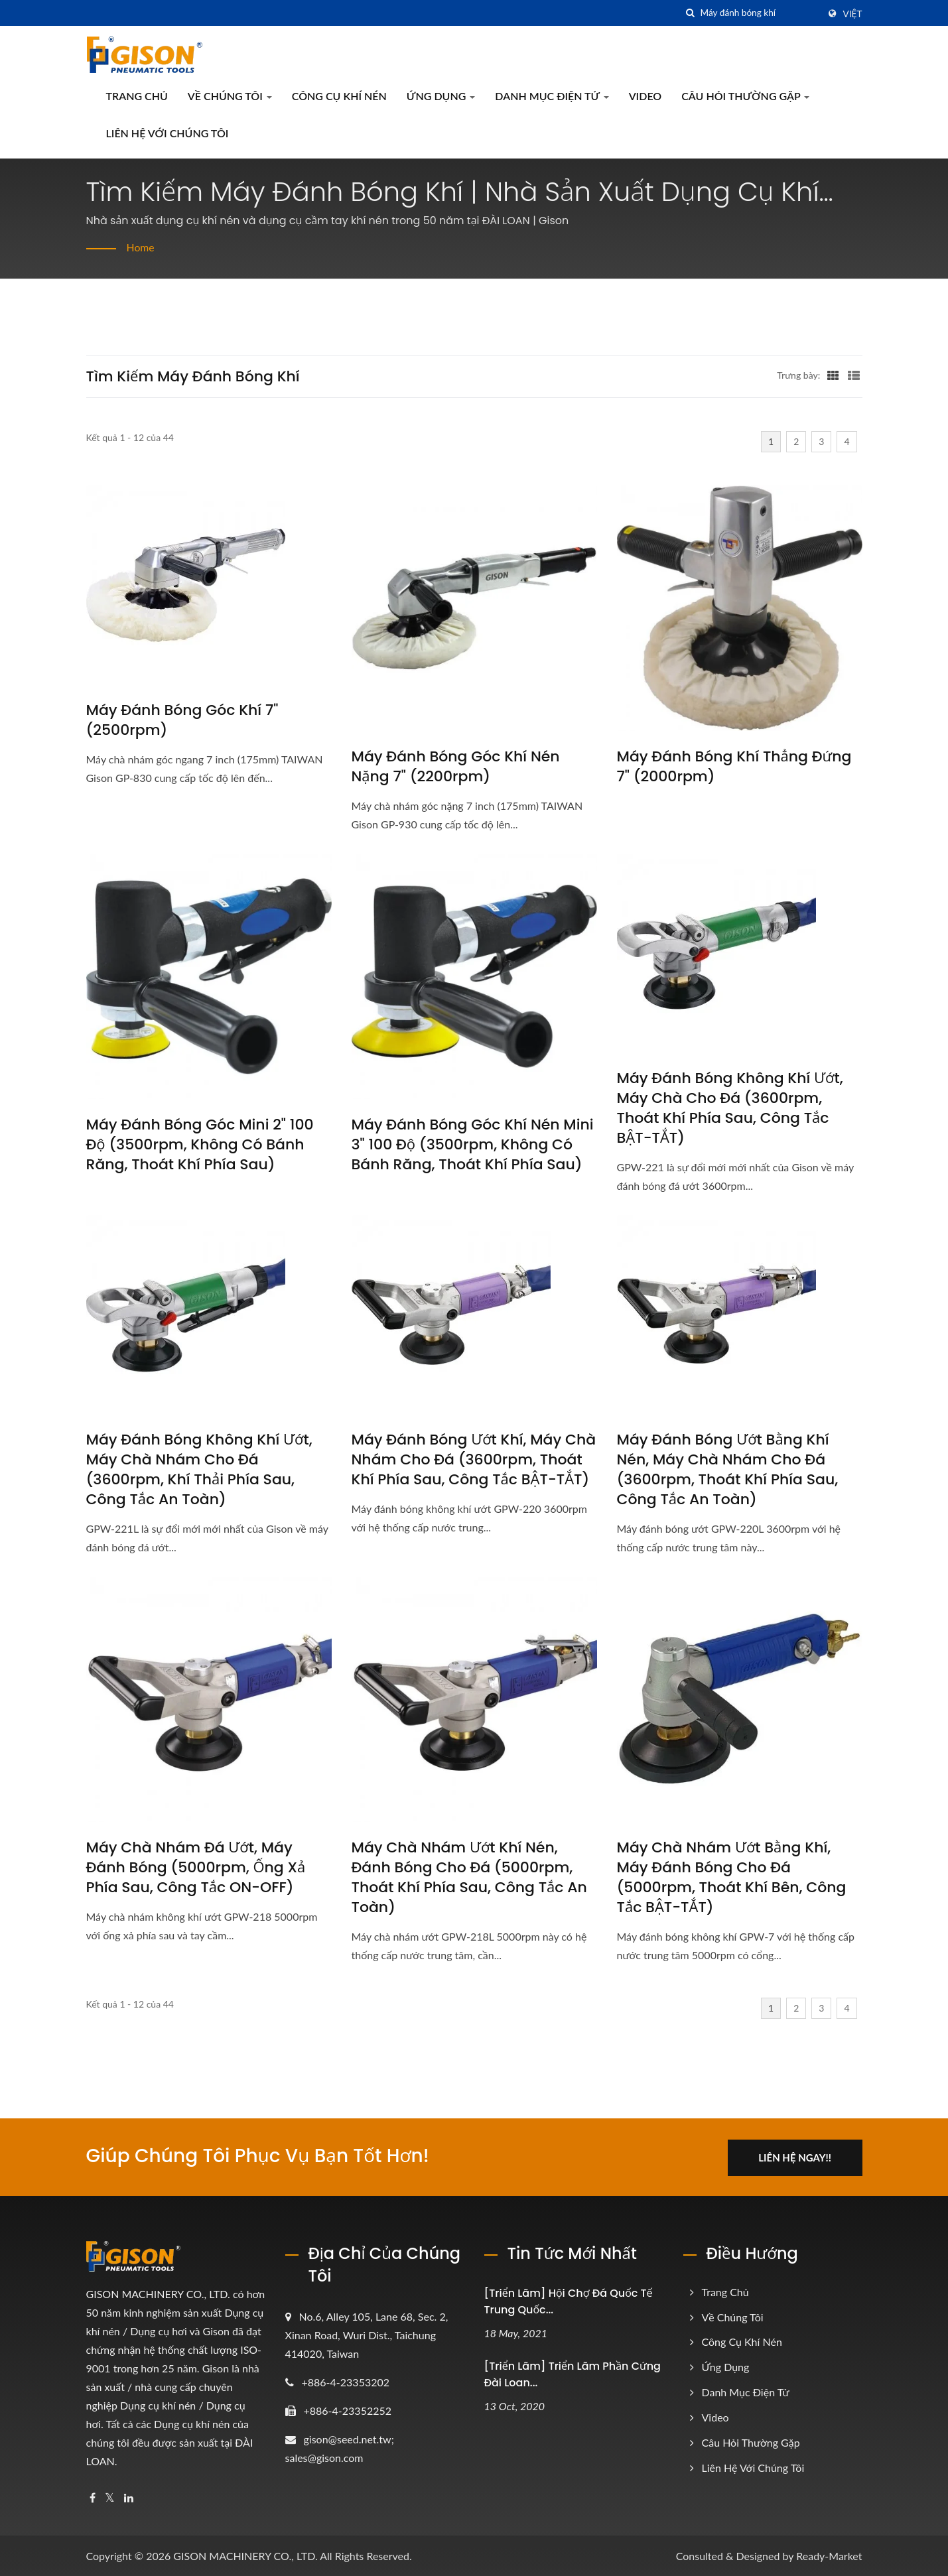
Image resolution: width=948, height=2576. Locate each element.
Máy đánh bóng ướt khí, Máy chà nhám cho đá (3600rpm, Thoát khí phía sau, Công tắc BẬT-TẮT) (474, 1460)
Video (645, 96)
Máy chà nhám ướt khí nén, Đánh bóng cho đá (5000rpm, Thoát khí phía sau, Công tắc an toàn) (469, 1877)
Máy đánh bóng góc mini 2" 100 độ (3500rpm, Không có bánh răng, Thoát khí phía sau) (200, 1145)
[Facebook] (93, 2496)
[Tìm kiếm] (691, 13)
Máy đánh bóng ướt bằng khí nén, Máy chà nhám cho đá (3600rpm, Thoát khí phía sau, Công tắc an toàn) (728, 1470)
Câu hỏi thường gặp (745, 96)
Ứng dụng (441, 96)
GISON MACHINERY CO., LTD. (245, 2554)
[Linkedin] (128, 2496)
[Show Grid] (833, 374)
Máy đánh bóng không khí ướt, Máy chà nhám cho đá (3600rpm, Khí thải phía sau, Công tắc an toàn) (199, 1470)
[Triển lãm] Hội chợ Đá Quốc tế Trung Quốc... (568, 2300)
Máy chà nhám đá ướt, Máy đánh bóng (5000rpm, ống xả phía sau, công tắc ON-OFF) (196, 1868)
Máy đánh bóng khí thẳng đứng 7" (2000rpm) (734, 767)
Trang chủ (137, 96)
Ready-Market (829, 2554)
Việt (852, 14)
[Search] (760, 13)
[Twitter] (110, 2496)
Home (141, 247)
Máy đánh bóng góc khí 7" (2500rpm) (182, 720)
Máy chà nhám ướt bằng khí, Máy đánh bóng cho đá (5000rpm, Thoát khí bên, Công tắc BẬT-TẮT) (731, 1877)
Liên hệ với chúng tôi (167, 133)
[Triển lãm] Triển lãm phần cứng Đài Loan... (572, 2373)
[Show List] (853, 374)
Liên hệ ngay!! (797, 2156)
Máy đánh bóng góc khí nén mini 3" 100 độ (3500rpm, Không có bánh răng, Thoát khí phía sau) (473, 1145)
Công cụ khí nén (339, 96)
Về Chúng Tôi (230, 96)
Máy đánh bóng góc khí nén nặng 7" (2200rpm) (456, 767)
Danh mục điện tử (551, 96)
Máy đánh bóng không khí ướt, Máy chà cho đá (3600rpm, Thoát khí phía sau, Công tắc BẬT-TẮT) (730, 1108)
